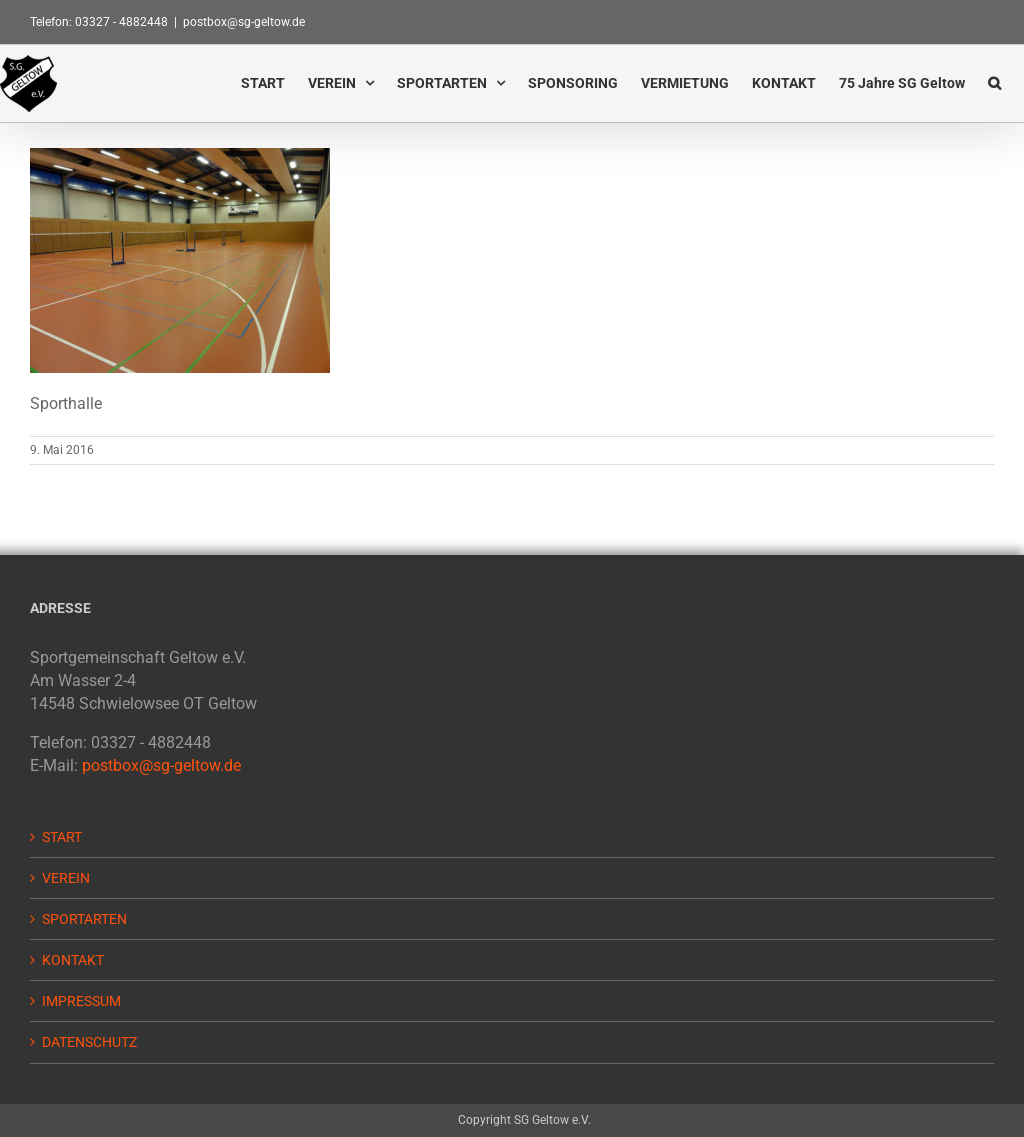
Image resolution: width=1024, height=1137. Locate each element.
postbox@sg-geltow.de (244, 22)
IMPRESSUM (81, 1001)
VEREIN (66, 878)
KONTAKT (73, 960)
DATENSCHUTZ (89, 1042)
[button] (994, 82)
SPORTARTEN (84, 919)
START (62, 837)
